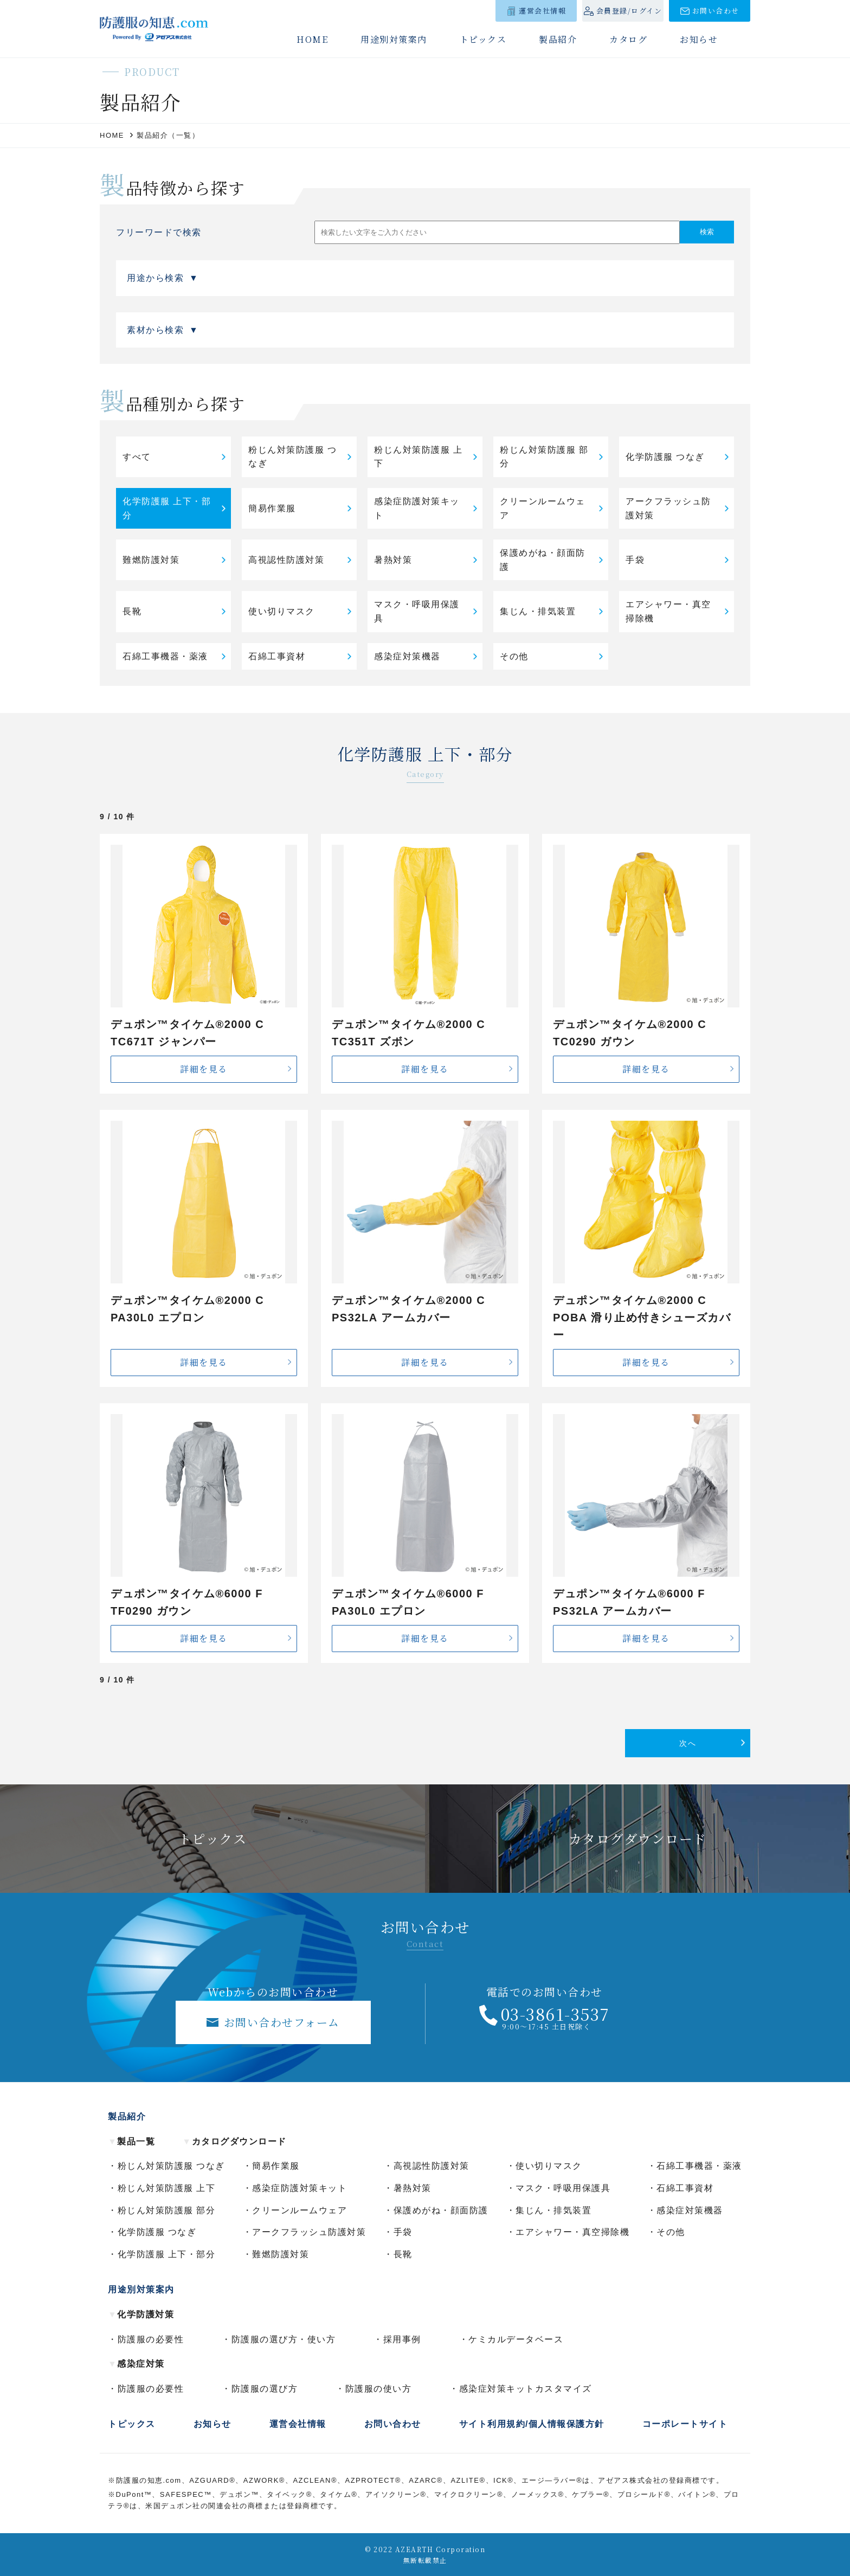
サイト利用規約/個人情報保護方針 (531, 2424)
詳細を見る (204, 1069)
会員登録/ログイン (629, 10)
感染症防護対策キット (417, 508)
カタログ (628, 39)
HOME (312, 39)
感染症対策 (136, 2363)
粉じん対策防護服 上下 (418, 456)
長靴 (132, 611)
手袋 (635, 559)
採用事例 (402, 2339)
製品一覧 (131, 2141)
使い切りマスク (281, 611)
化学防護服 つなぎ (665, 456)
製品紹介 (558, 39)
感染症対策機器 (407, 656)
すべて (137, 456)
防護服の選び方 (264, 2388)
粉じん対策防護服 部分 (544, 456)
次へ (687, 1743)
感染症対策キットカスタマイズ (525, 2388)
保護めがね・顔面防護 (542, 559)
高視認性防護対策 (286, 559)
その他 (514, 656)
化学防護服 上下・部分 (167, 508)
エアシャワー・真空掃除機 (668, 611)
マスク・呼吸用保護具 (417, 611)
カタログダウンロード (234, 2141)
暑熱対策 (393, 559)
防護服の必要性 (151, 2339)
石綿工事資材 (276, 656)
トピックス (483, 39)
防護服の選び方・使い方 (283, 2339)
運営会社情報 (542, 10)
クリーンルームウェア (542, 508)
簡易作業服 (272, 508)
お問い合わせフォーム (282, 2022)
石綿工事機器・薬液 (165, 656)
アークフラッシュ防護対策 (668, 508)
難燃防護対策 (151, 559)
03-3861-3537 (555, 2014)
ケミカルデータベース (515, 2339)
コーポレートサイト (685, 2424)
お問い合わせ (715, 10)
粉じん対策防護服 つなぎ (292, 456)
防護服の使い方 (378, 2388)
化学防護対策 (141, 2314)
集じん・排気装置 (538, 611)
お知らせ (699, 39)
